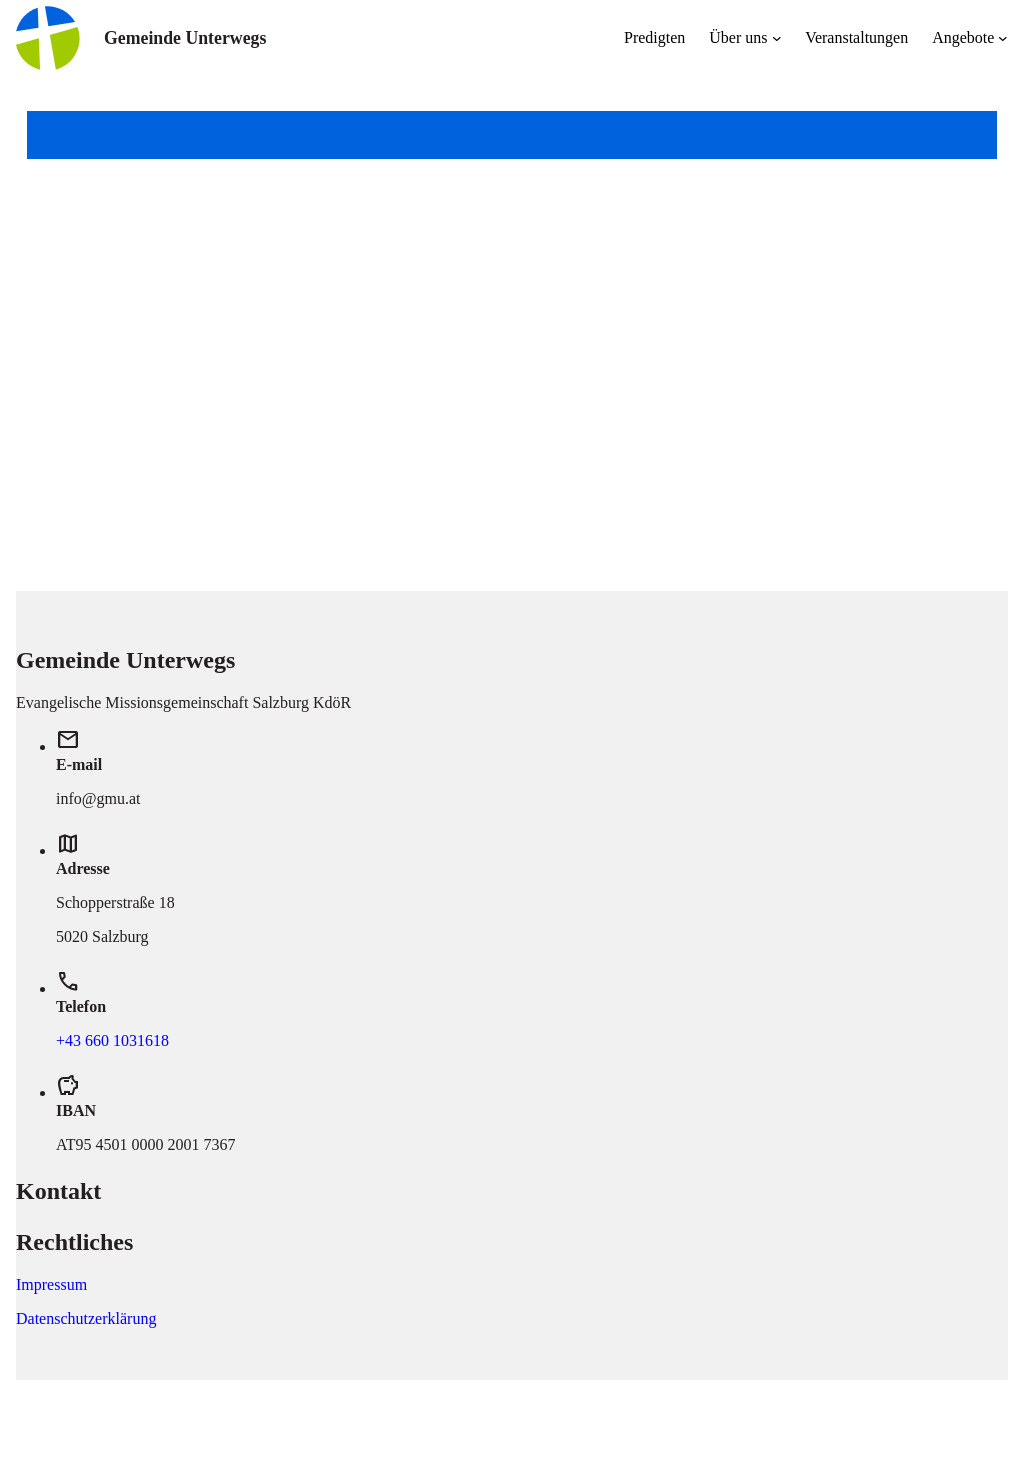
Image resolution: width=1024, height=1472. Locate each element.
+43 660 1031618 (112, 1040)
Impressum (51, 1284)
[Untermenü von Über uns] (777, 38)
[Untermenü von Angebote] (1003, 38)
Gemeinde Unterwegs (185, 38)
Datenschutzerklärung (86, 1318)
